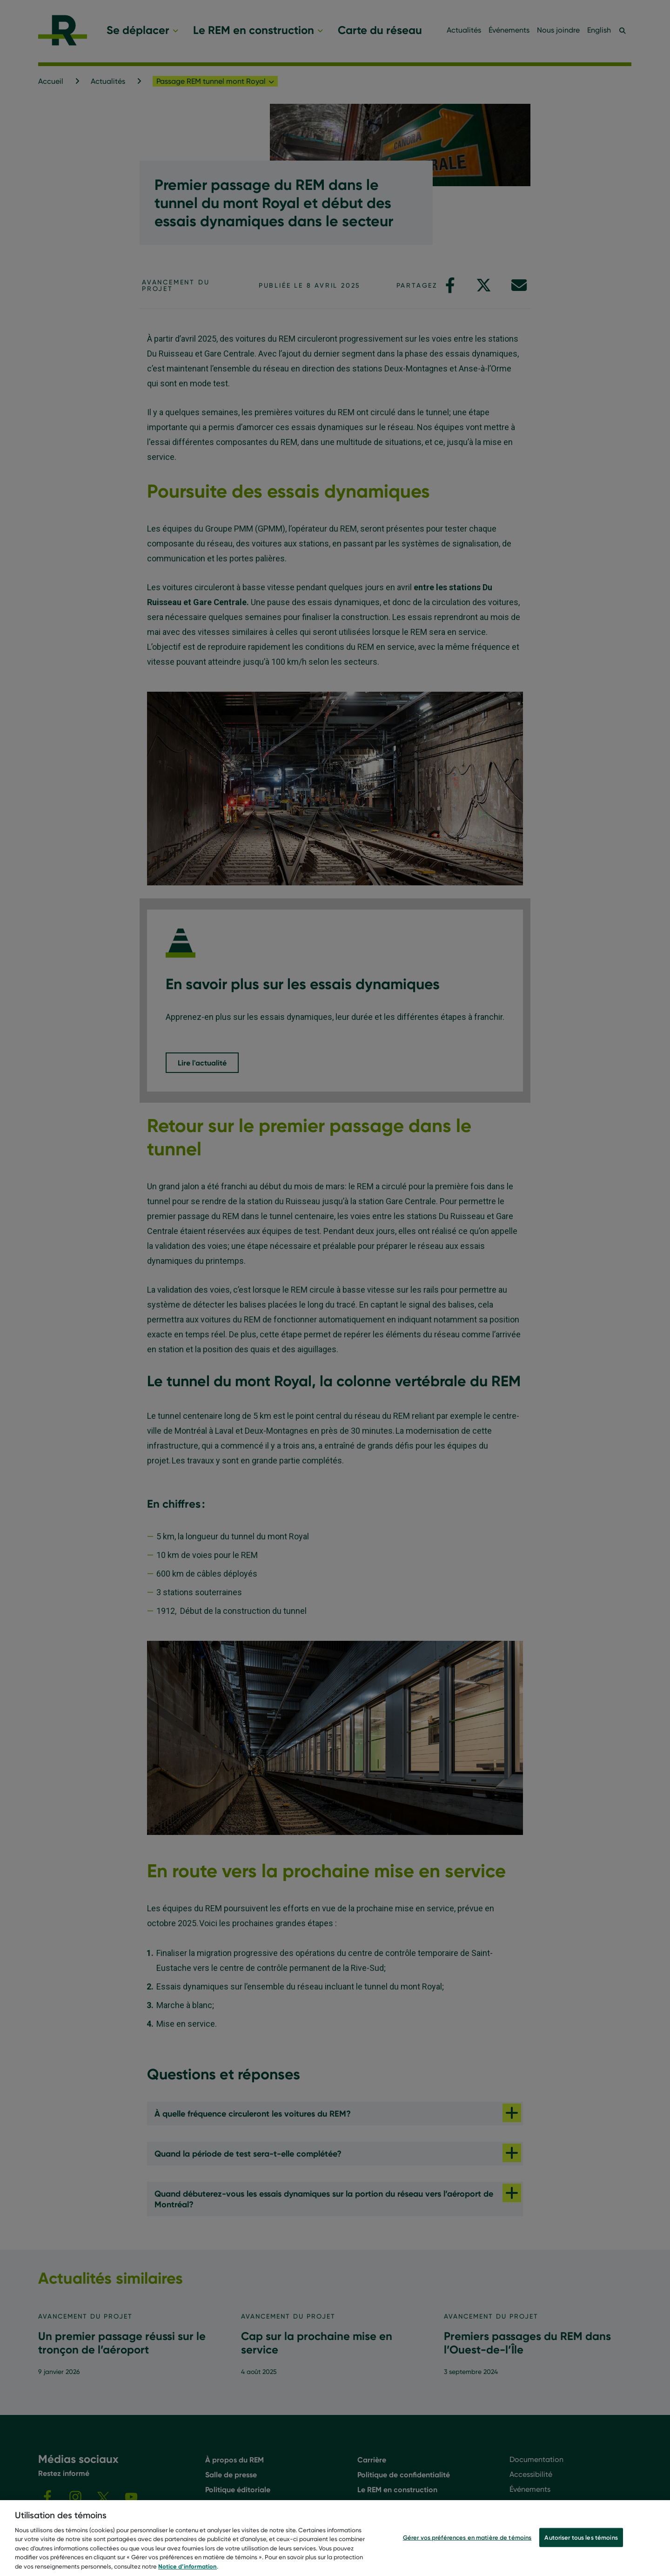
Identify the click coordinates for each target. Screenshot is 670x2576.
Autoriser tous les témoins (580, 2545)
